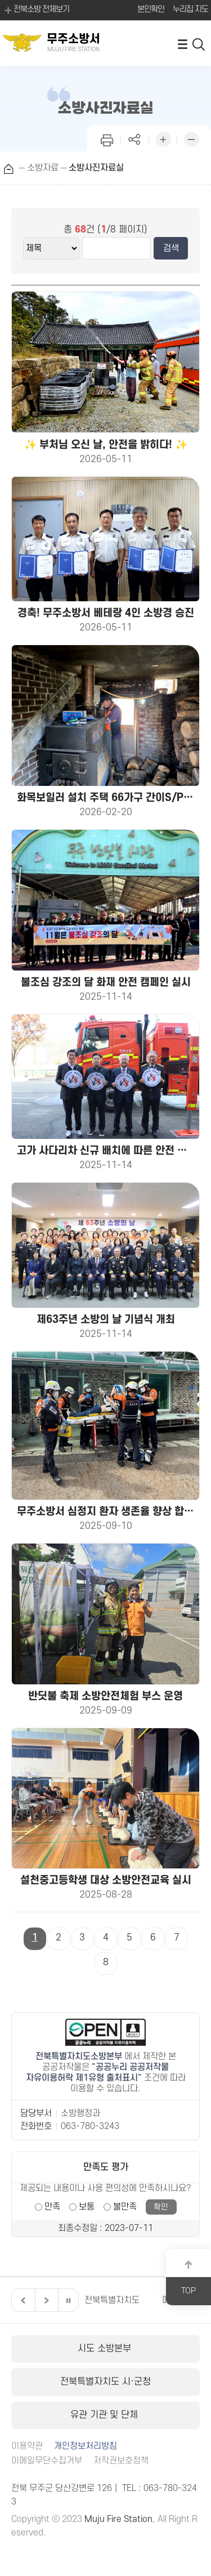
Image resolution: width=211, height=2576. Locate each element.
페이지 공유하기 (135, 138)
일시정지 (68, 2300)
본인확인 (150, 9)
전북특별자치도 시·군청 (105, 2382)
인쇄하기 (107, 138)
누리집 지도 (190, 9)
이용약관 (27, 2446)
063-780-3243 (90, 2126)
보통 (87, 2207)
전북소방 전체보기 (36, 10)
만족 (52, 2207)
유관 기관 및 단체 (105, 2415)
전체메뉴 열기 (182, 43)
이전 (22, 2300)
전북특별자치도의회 (119, 2300)
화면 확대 (163, 138)
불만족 (125, 2207)
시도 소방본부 (106, 2349)
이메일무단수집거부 (46, 2461)
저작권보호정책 (121, 2461)
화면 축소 (191, 138)
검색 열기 (199, 43)
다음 (45, 2300)
